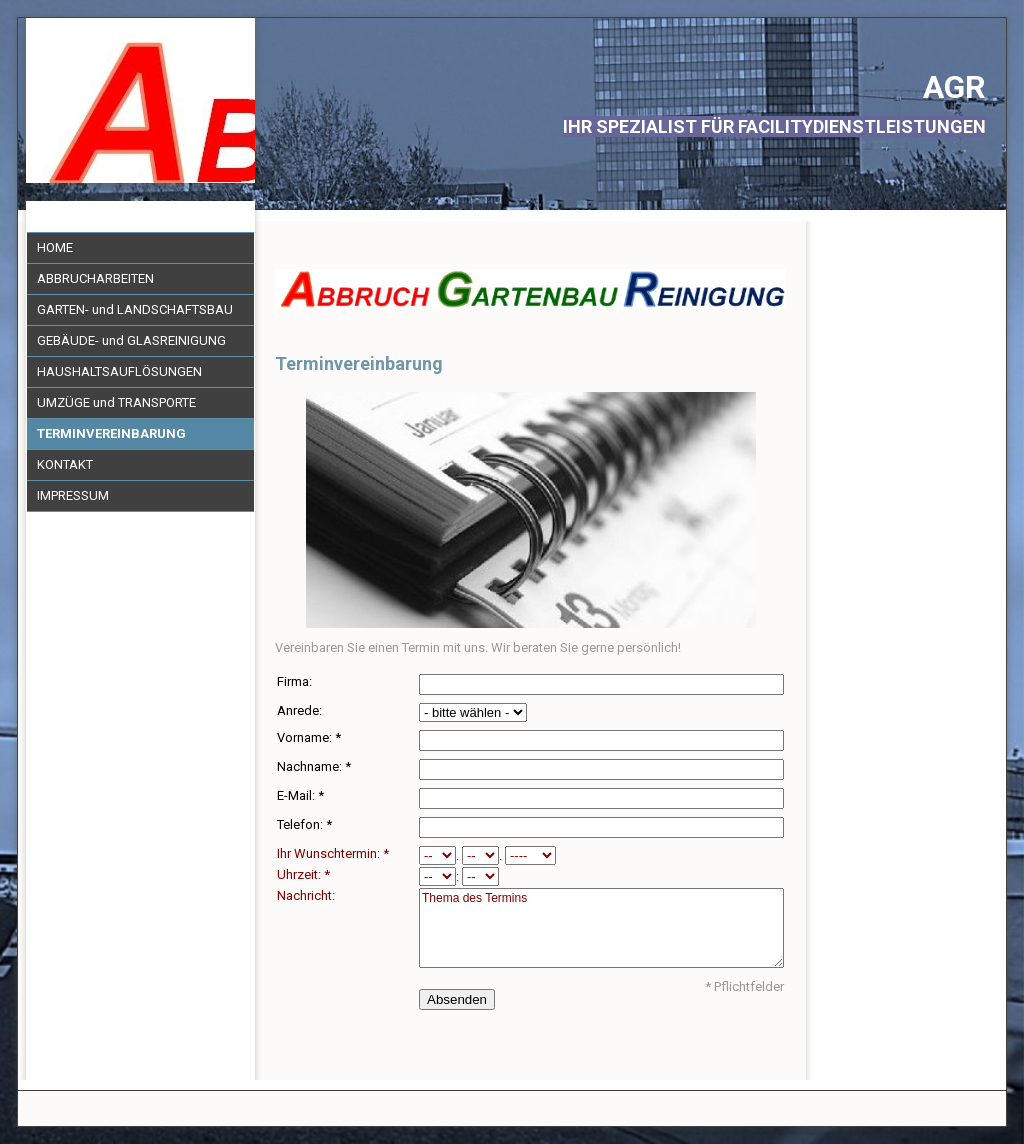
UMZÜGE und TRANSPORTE (116, 402)
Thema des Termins (601, 928)
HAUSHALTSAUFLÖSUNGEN (119, 371)
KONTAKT (65, 464)
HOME (55, 247)
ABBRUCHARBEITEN (95, 278)
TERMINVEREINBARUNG (111, 433)
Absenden (457, 999)
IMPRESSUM (73, 495)
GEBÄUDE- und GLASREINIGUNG (131, 340)
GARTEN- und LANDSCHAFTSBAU (135, 309)
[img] (140, 100)
